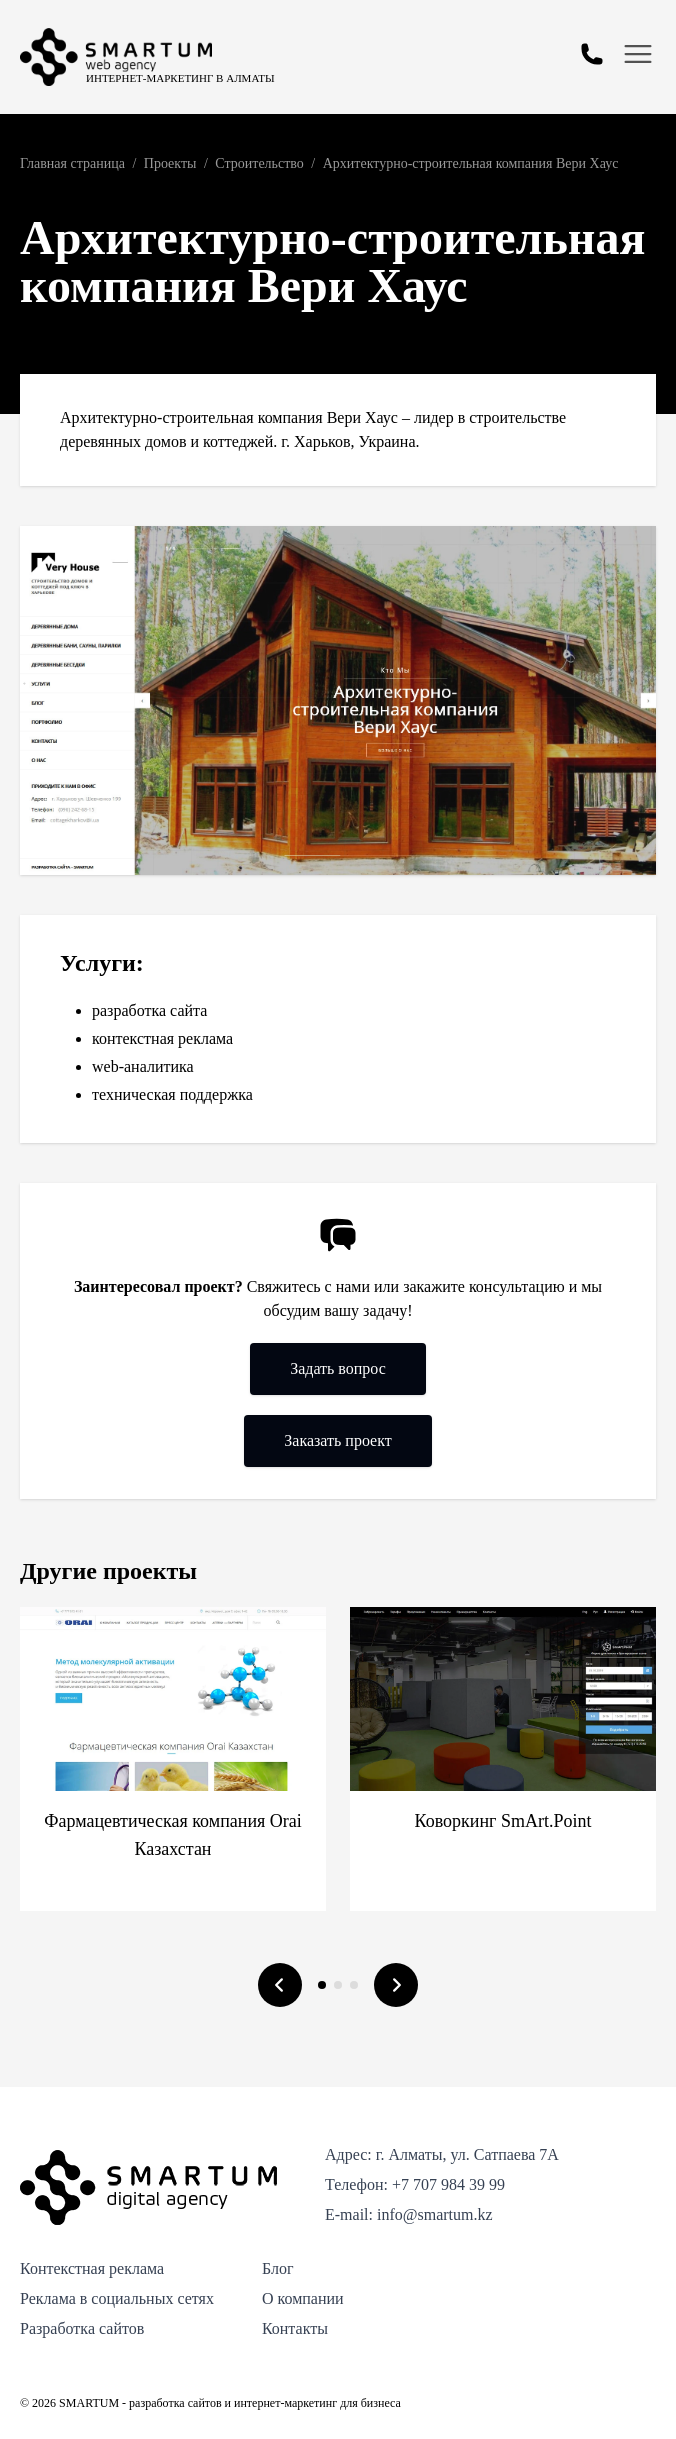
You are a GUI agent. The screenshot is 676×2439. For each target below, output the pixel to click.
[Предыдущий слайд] (280, 1985)
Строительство (259, 163)
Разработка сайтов (82, 2328)
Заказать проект (337, 1440)
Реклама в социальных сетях (117, 2298)
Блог (278, 2268)
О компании (303, 2298)
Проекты (170, 163)
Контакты (295, 2328)
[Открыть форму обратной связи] (592, 54)
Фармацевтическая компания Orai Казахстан (173, 1835)
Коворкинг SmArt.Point (503, 1821)
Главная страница (72, 163)
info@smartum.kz (435, 2214)
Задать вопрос (338, 1368)
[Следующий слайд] (396, 1985)
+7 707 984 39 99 (448, 2184)
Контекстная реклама (92, 2268)
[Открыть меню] (638, 54)
